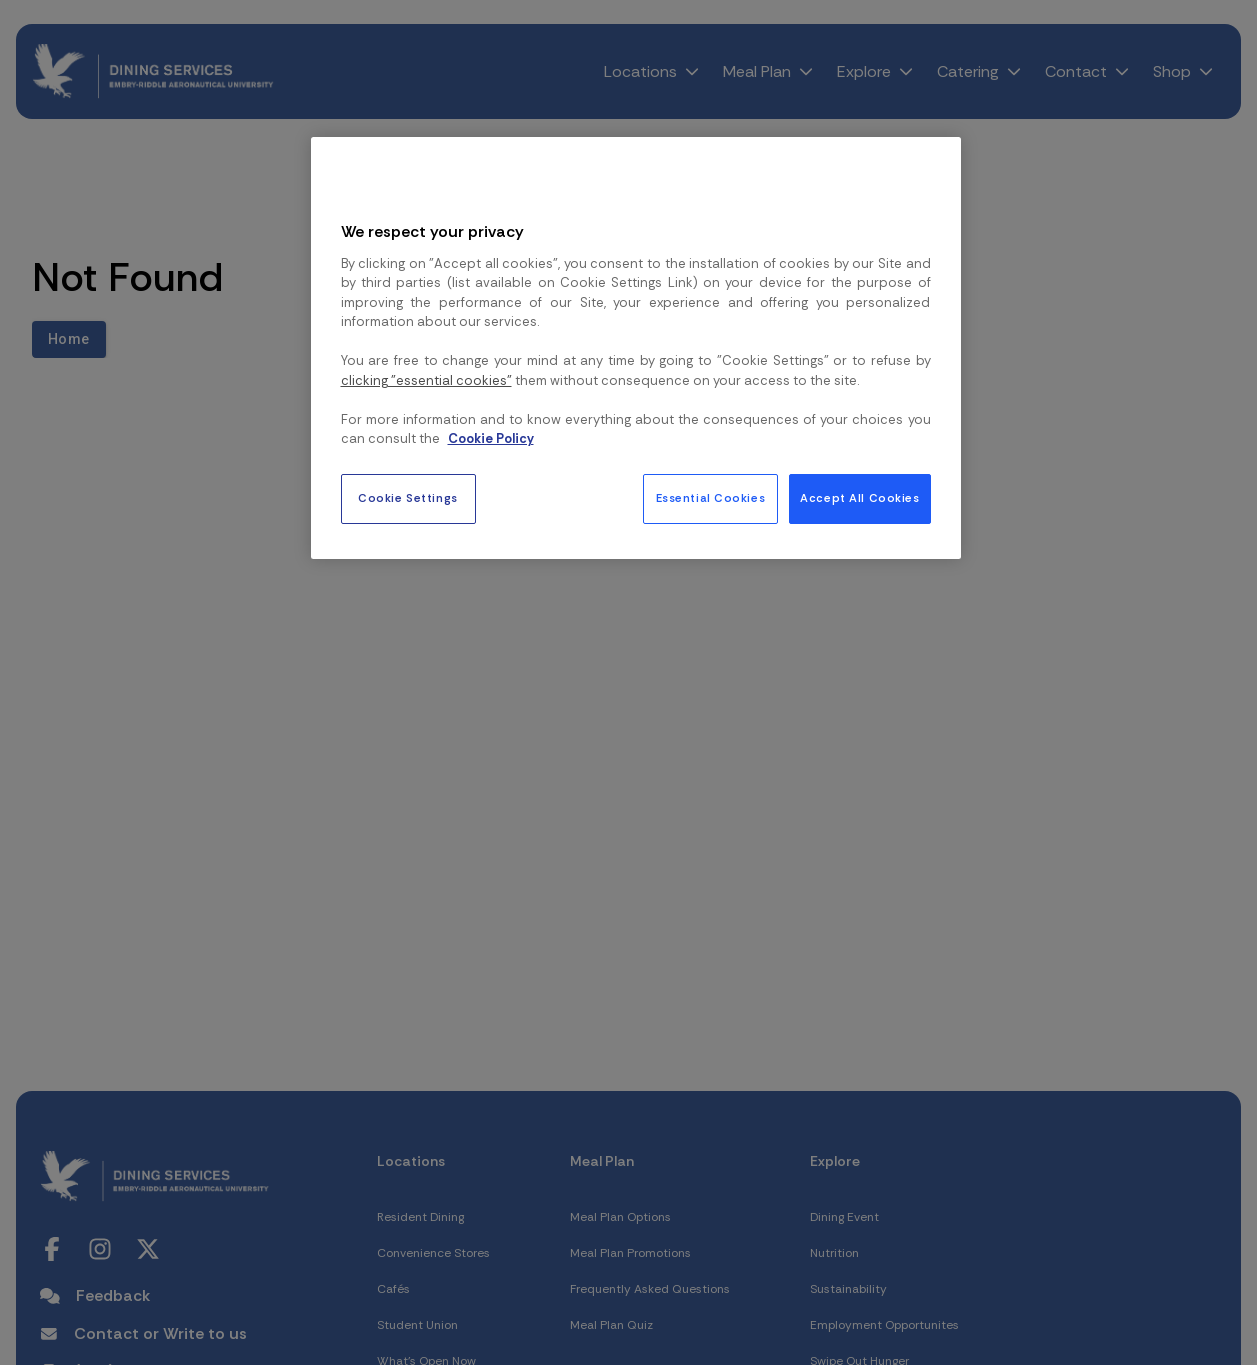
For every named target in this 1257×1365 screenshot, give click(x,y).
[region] (636, 348)
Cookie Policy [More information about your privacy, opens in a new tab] (491, 438)
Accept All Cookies (859, 498)
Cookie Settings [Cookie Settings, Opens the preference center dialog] (408, 498)
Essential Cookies (711, 498)
